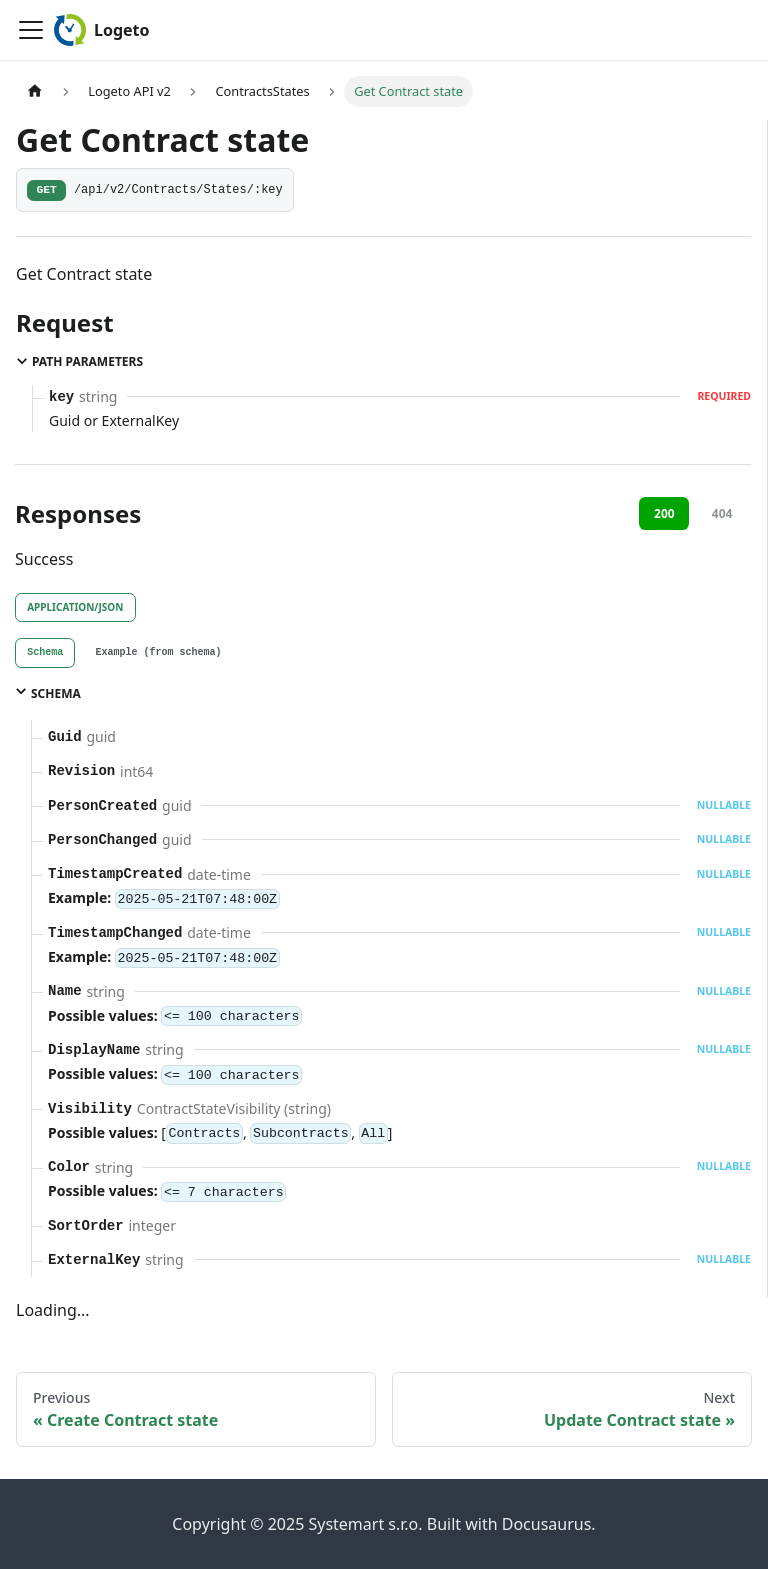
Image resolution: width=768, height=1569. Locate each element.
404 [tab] (722, 513)
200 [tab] (664, 513)
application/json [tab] (75, 607)
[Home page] (35, 91)
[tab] (45, 653)
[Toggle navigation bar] (31, 30)
